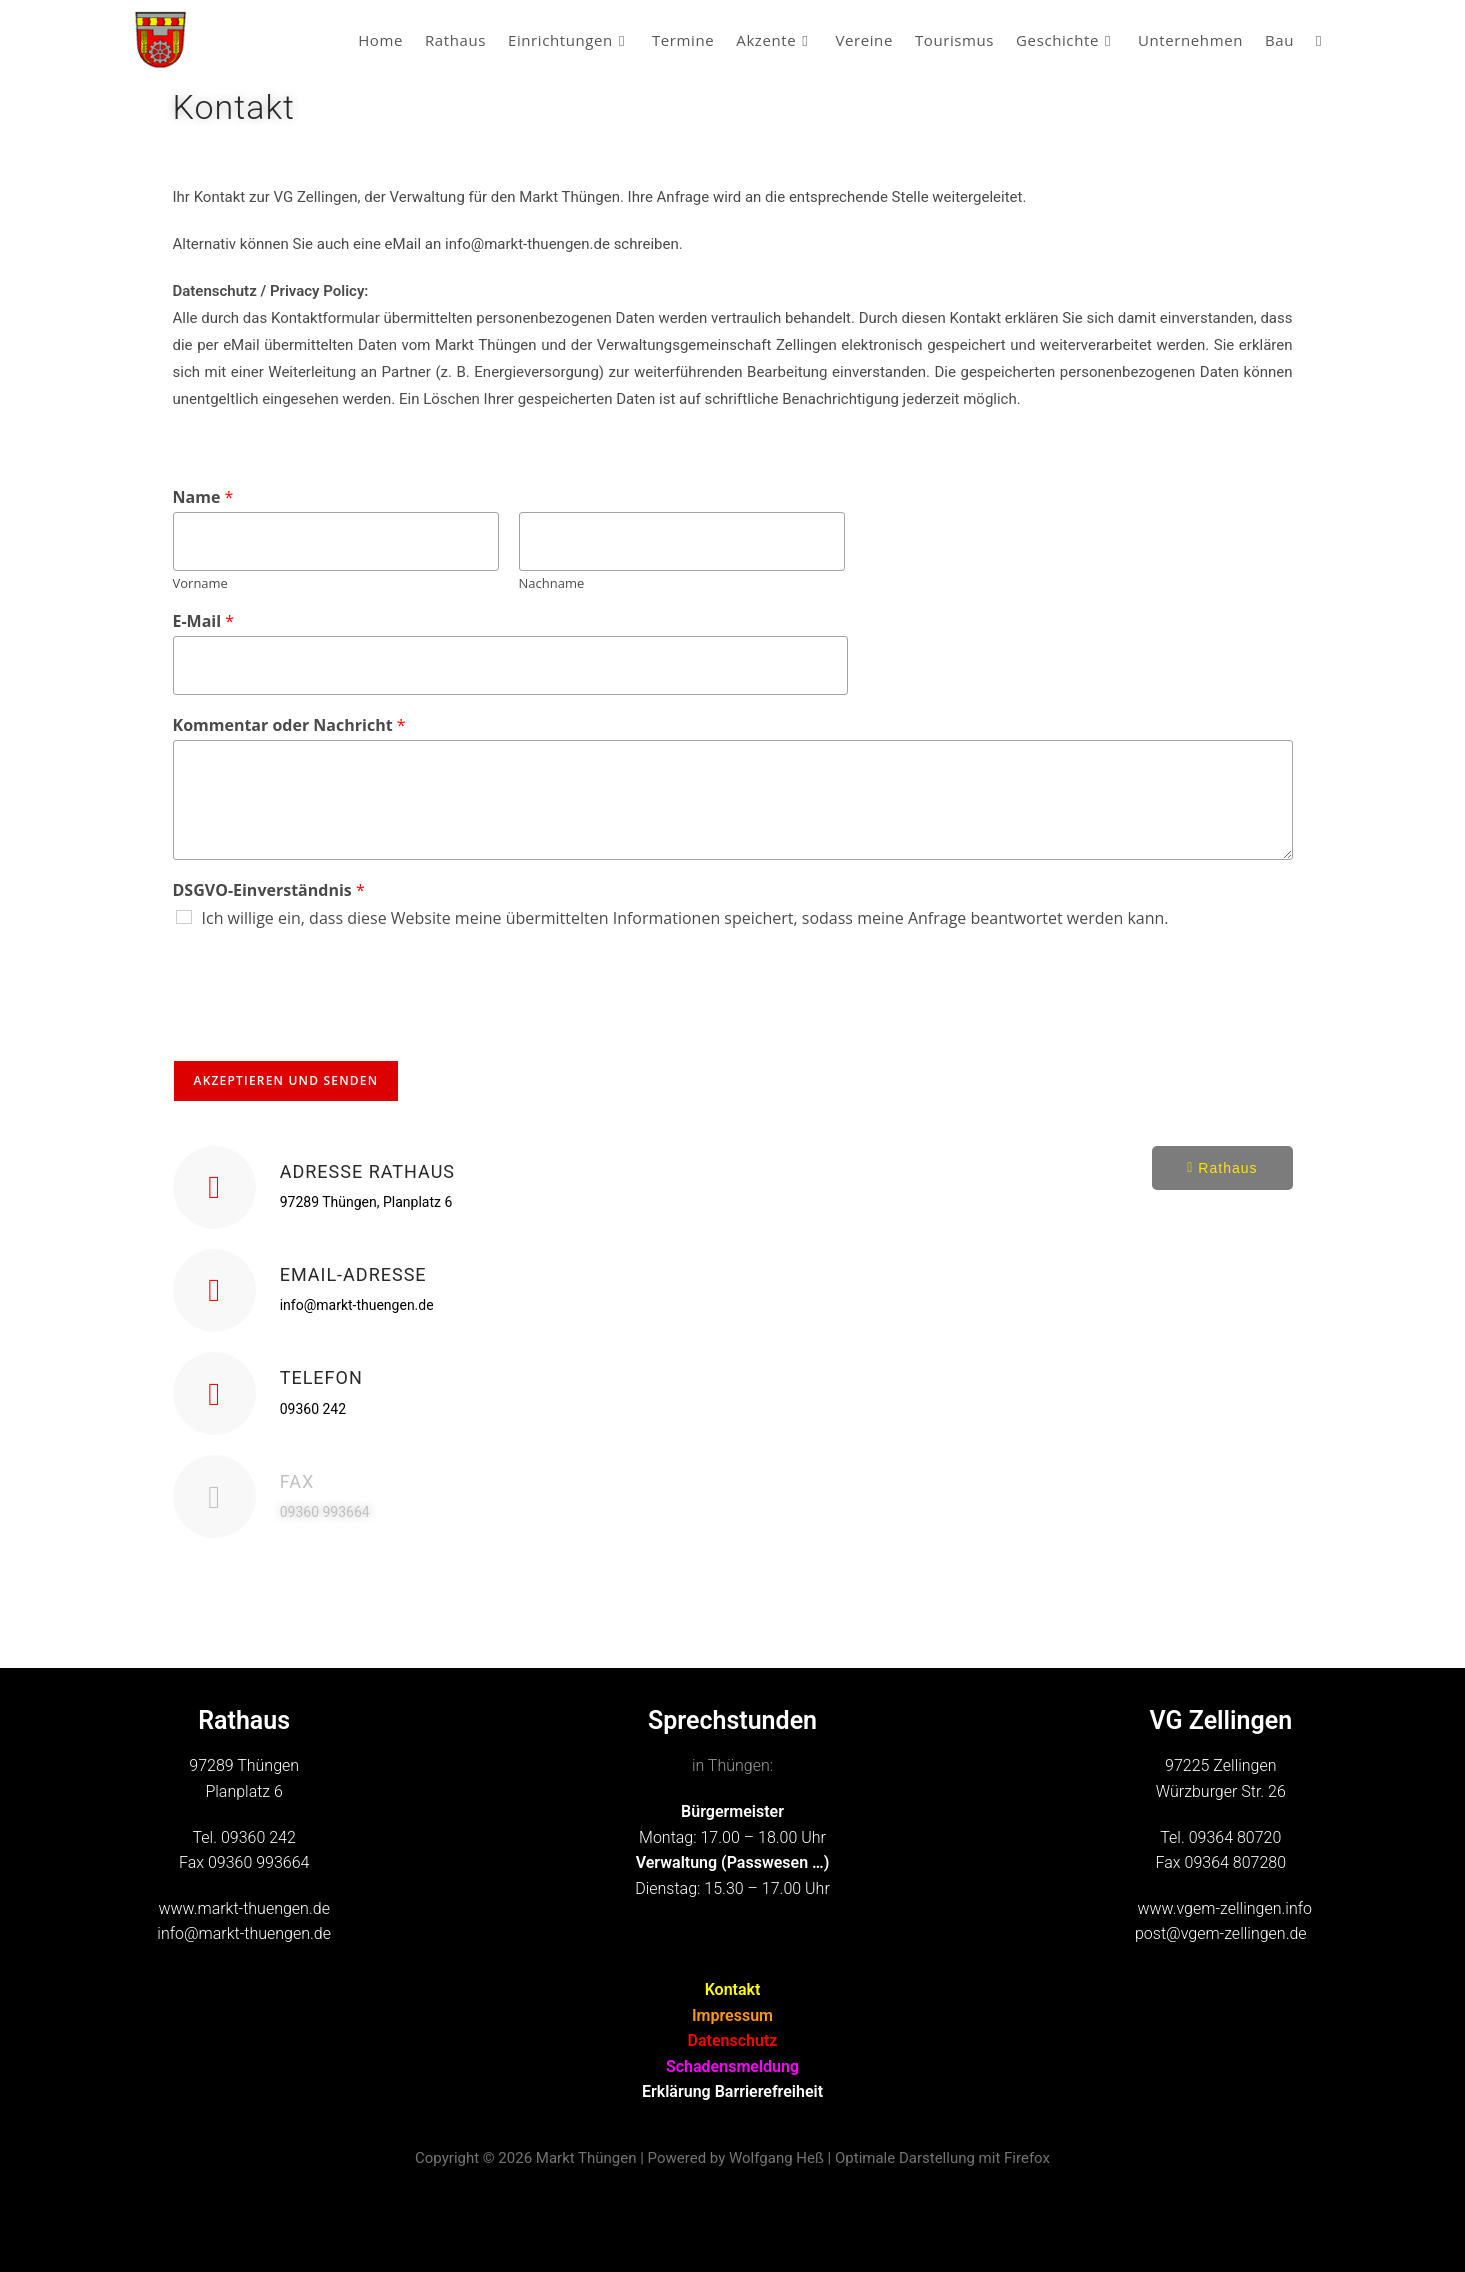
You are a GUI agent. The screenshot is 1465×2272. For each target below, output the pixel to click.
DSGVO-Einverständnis (269, 890)
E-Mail (204, 621)
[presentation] (325, 1027)
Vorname (200, 583)
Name (203, 497)
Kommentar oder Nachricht (289, 725)
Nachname (552, 583)
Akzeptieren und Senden (286, 1080)
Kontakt (733, 1989)
